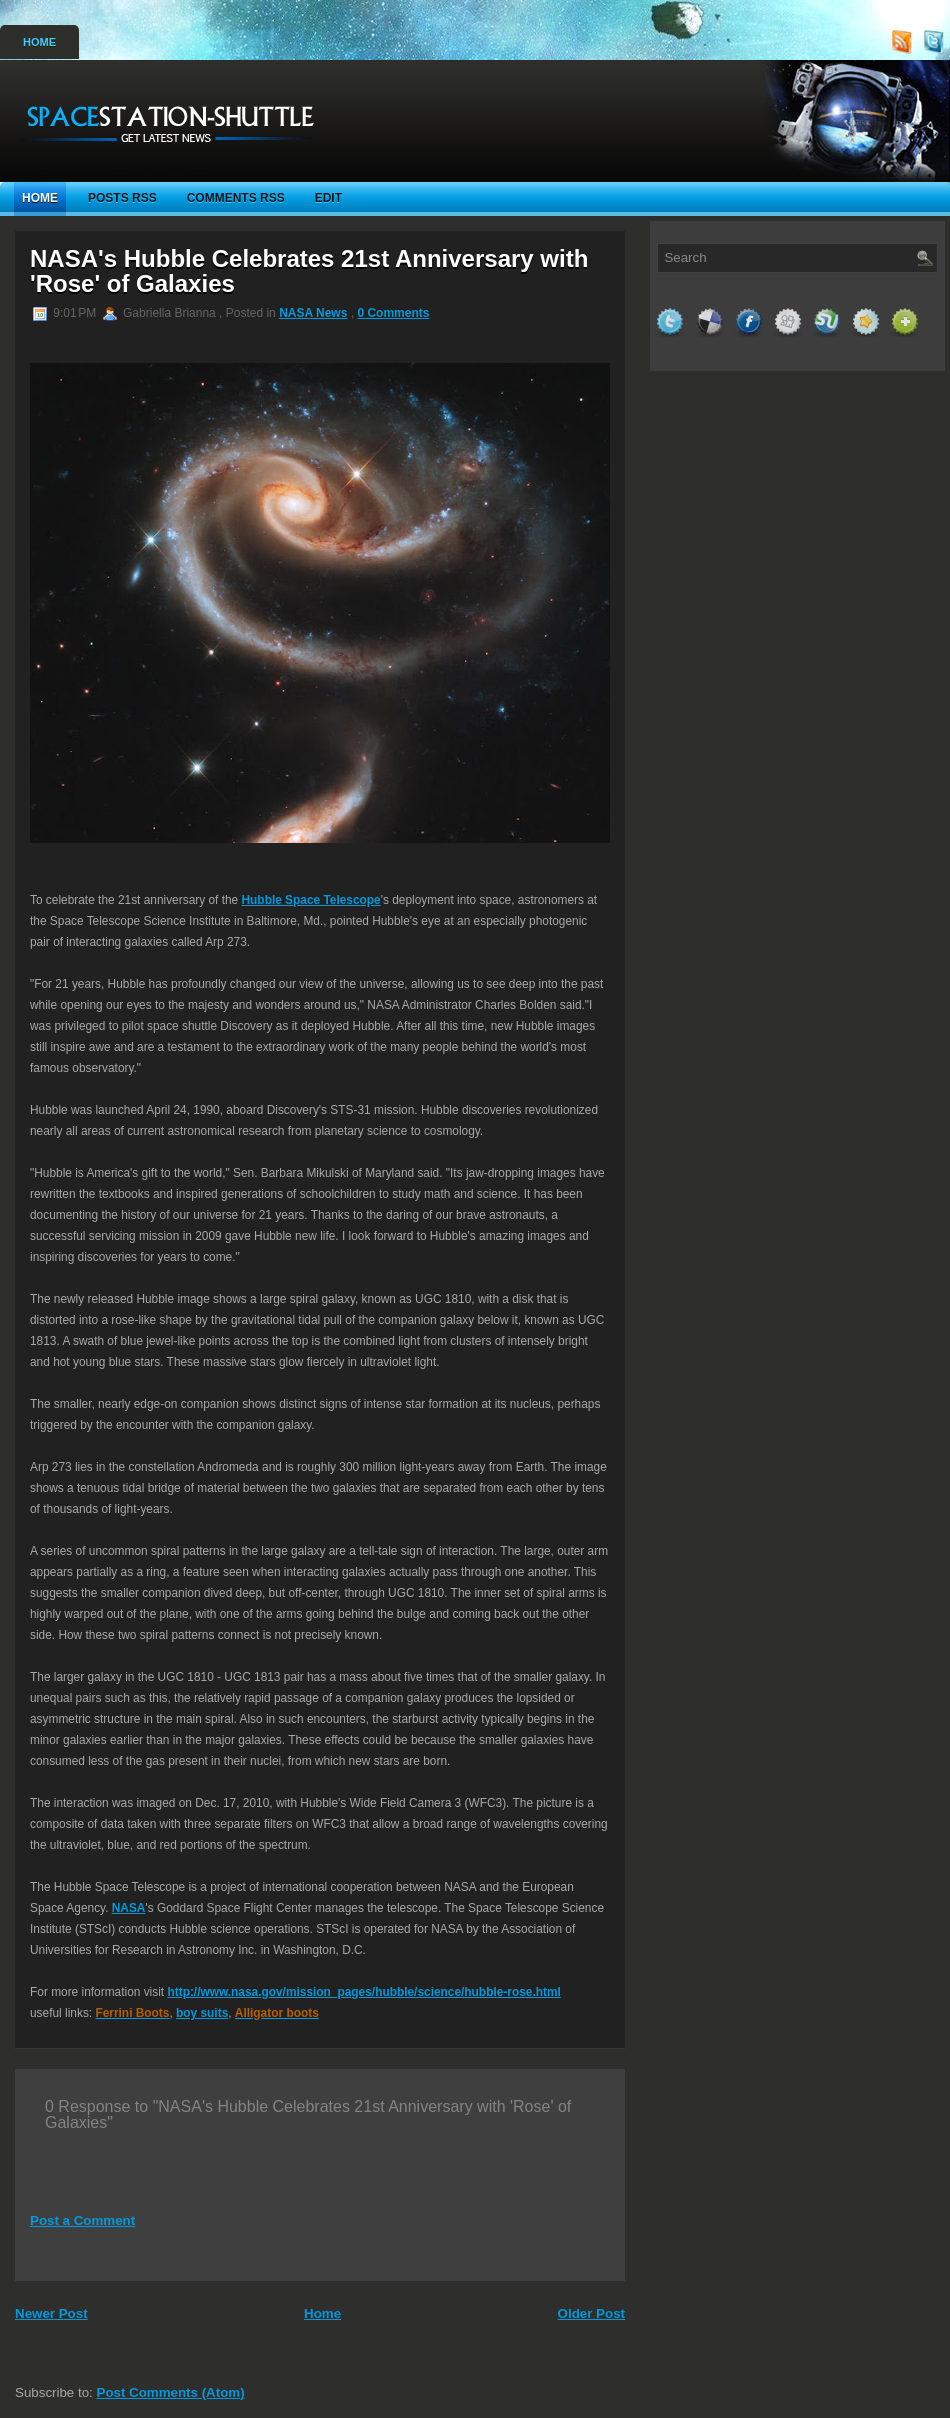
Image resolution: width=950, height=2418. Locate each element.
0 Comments (393, 313)
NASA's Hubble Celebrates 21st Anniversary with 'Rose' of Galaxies (309, 271)
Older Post (591, 2313)
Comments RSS (236, 198)
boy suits (202, 2013)
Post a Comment (82, 2220)
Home (39, 42)
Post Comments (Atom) (171, 2392)
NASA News (313, 313)
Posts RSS (122, 198)
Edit (328, 198)
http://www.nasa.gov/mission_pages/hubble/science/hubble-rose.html (363, 1992)
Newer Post (51, 2313)
